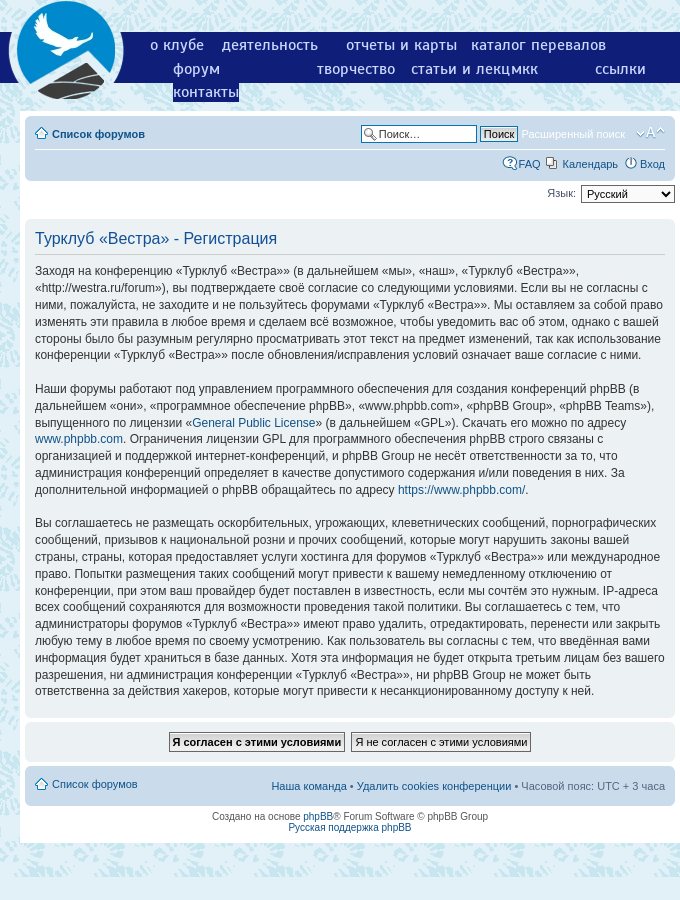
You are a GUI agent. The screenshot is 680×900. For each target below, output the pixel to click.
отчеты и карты (401, 45)
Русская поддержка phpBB (349, 827)
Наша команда (308, 786)
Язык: (561, 193)
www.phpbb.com (79, 439)
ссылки (620, 69)
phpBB (318, 816)
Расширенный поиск (573, 134)
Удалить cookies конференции (434, 786)
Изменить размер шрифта (650, 133)
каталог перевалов (538, 45)
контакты (206, 92)
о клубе (177, 45)
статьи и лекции (469, 69)
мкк (524, 69)
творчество (356, 69)
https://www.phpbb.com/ (461, 490)
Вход (652, 164)
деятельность (270, 45)
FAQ (530, 164)
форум (196, 69)
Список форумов (98, 134)
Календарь (591, 164)
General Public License (253, 423)
